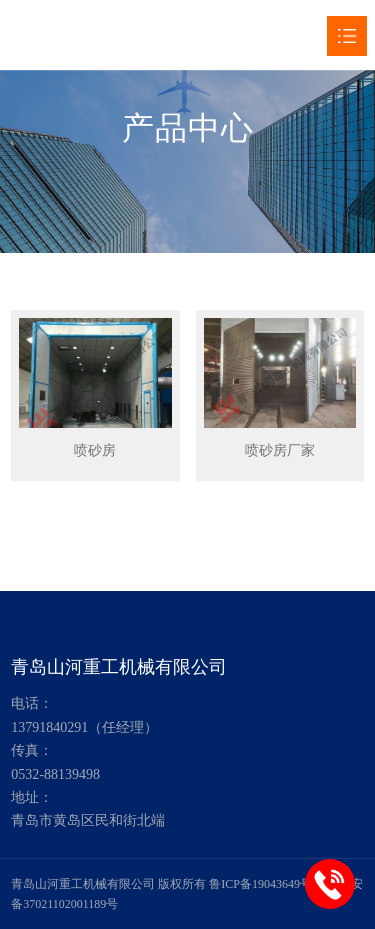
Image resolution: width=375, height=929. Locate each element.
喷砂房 (95, 450)
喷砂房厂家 (280, 450)
